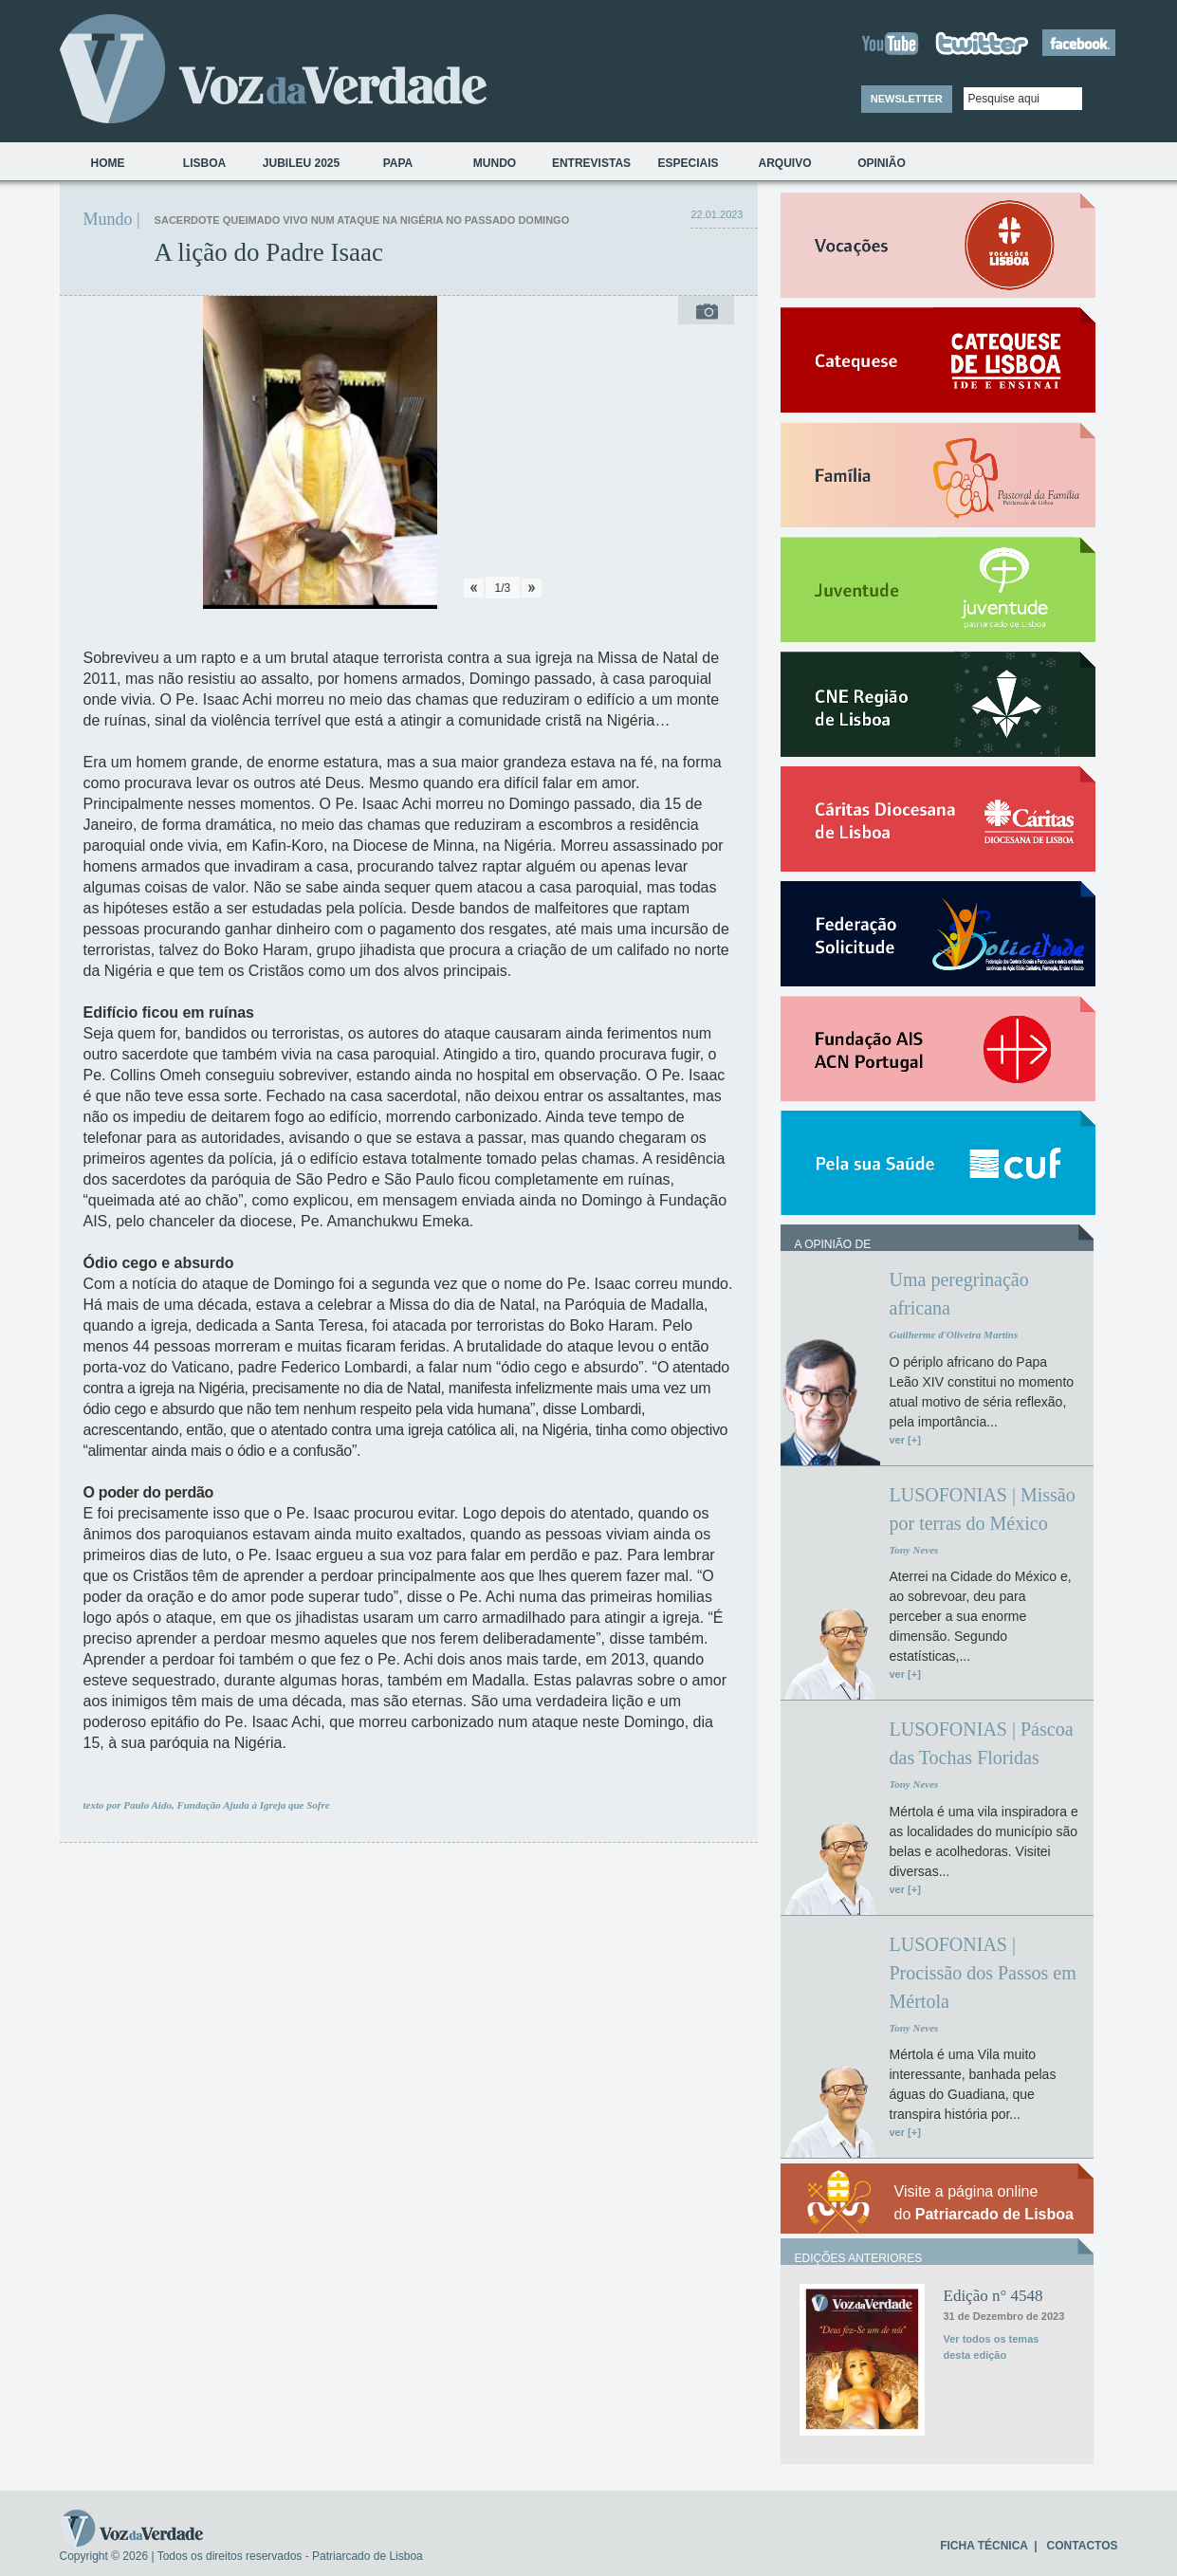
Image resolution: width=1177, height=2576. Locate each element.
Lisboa (204, 163)
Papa (398, 163)
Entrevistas (591, 163)
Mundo (494, 163)
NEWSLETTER (907, 98)
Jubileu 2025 (301, 163)
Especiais (687, 163)
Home (108, 163)
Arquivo (784, 163)
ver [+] (905, 1439)
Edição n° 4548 (993, 2296)
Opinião (881, 163)
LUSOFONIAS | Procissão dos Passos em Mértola (983, 1973)
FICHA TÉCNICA (983, 2545)
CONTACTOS (1082, 2545)
